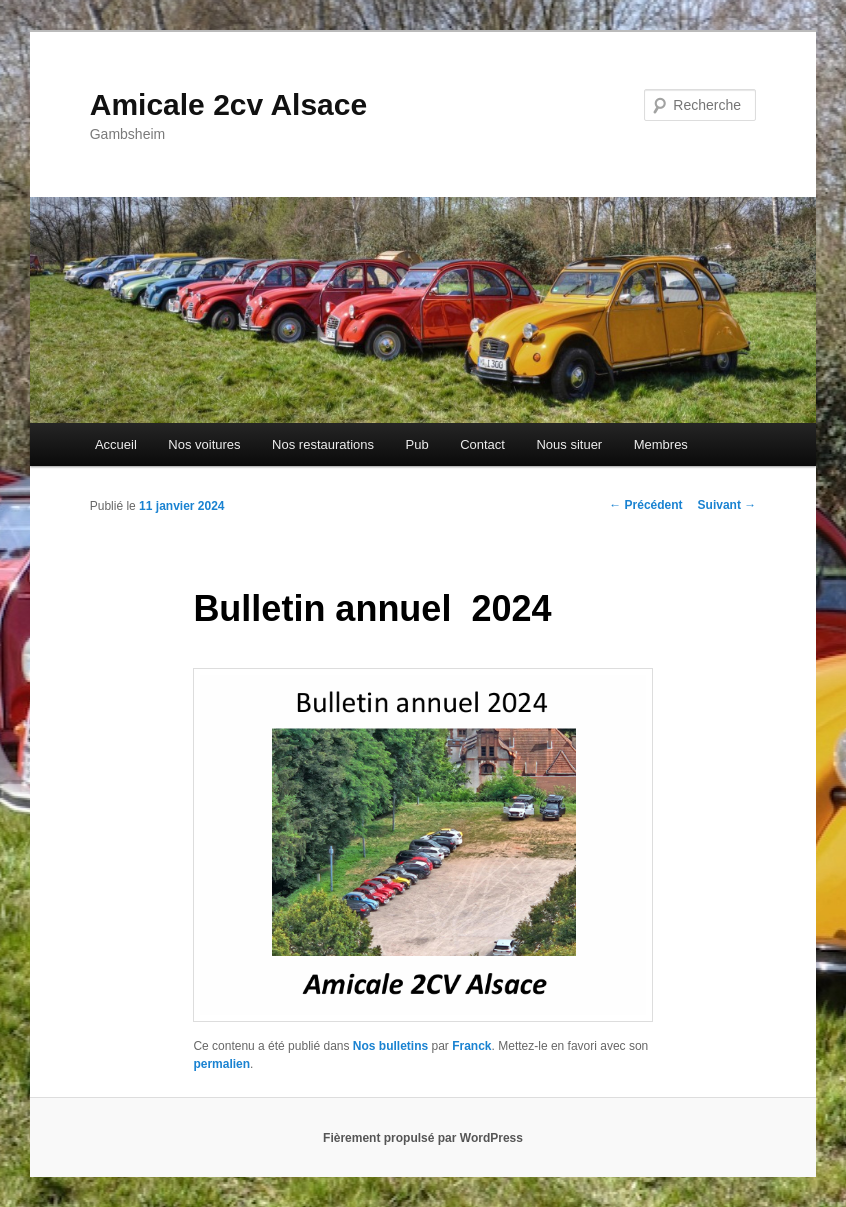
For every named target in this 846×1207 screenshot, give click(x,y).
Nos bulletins (390, 1046)
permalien (221, 1064)
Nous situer (569, 444)
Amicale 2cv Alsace (228, 104)
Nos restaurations (323, 444)
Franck (471, 1046)
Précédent (645, 505)
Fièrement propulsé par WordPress (423, 1138)
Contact (482, 444)
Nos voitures (204, 444)
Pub (416, 444)
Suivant (727, 505)
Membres (661, 444)
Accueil (116, 444)
